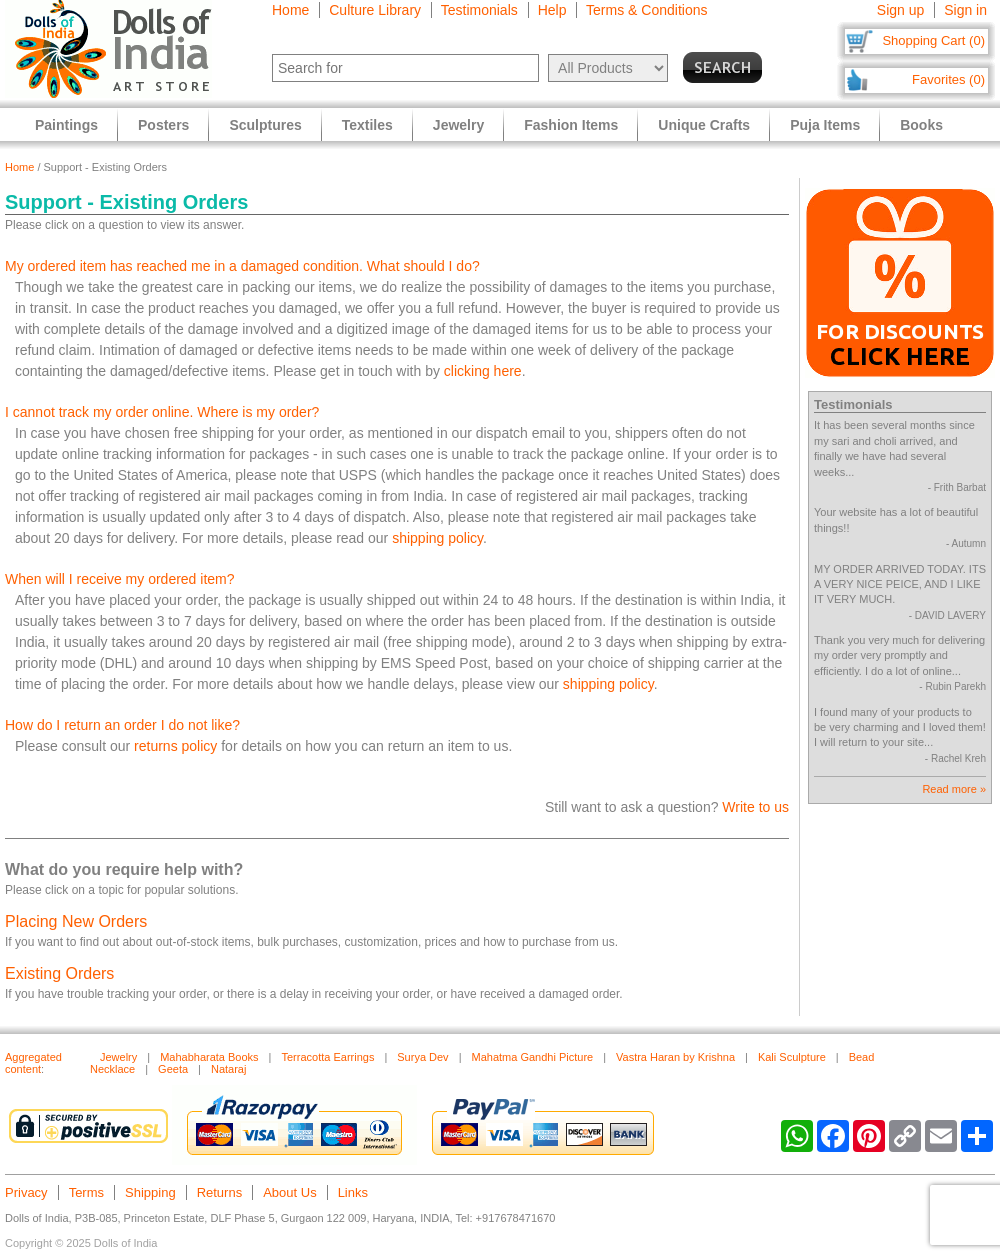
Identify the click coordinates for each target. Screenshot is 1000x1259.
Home (290, 10)
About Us (289, 1192)
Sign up (900, 10)
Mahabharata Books (209, 1057)
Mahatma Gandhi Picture (532, 1057)
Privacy (26, 1192)
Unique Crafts (704, 125)
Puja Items (825, 125)
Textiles (367, 125)
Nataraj (228, 1069)
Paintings (66, 125)
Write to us (755, 807)
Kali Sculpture (792, 1057)
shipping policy (437, 538)
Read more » (954, 789)
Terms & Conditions (646, 10)
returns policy (175, 746)
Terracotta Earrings (327, 1057)
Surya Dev (422, 1057)
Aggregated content (33, 1063)
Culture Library (375, 10)
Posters (163, 125)
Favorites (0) (948, 79)
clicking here (483, 371)
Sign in (965, 10)
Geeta (173, 1069)
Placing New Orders (76, 921)
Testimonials (479, 10)
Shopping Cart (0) (933, 40)
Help (552, 10)
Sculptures (265, 125)
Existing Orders (59, 973)
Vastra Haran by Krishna (675, 1057)
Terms (86, 1192)
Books (921, 125)
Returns (220, 1192)
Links (353, 1192)
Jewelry (118, 1057)
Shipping (150, 1192)
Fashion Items (571, 125)
